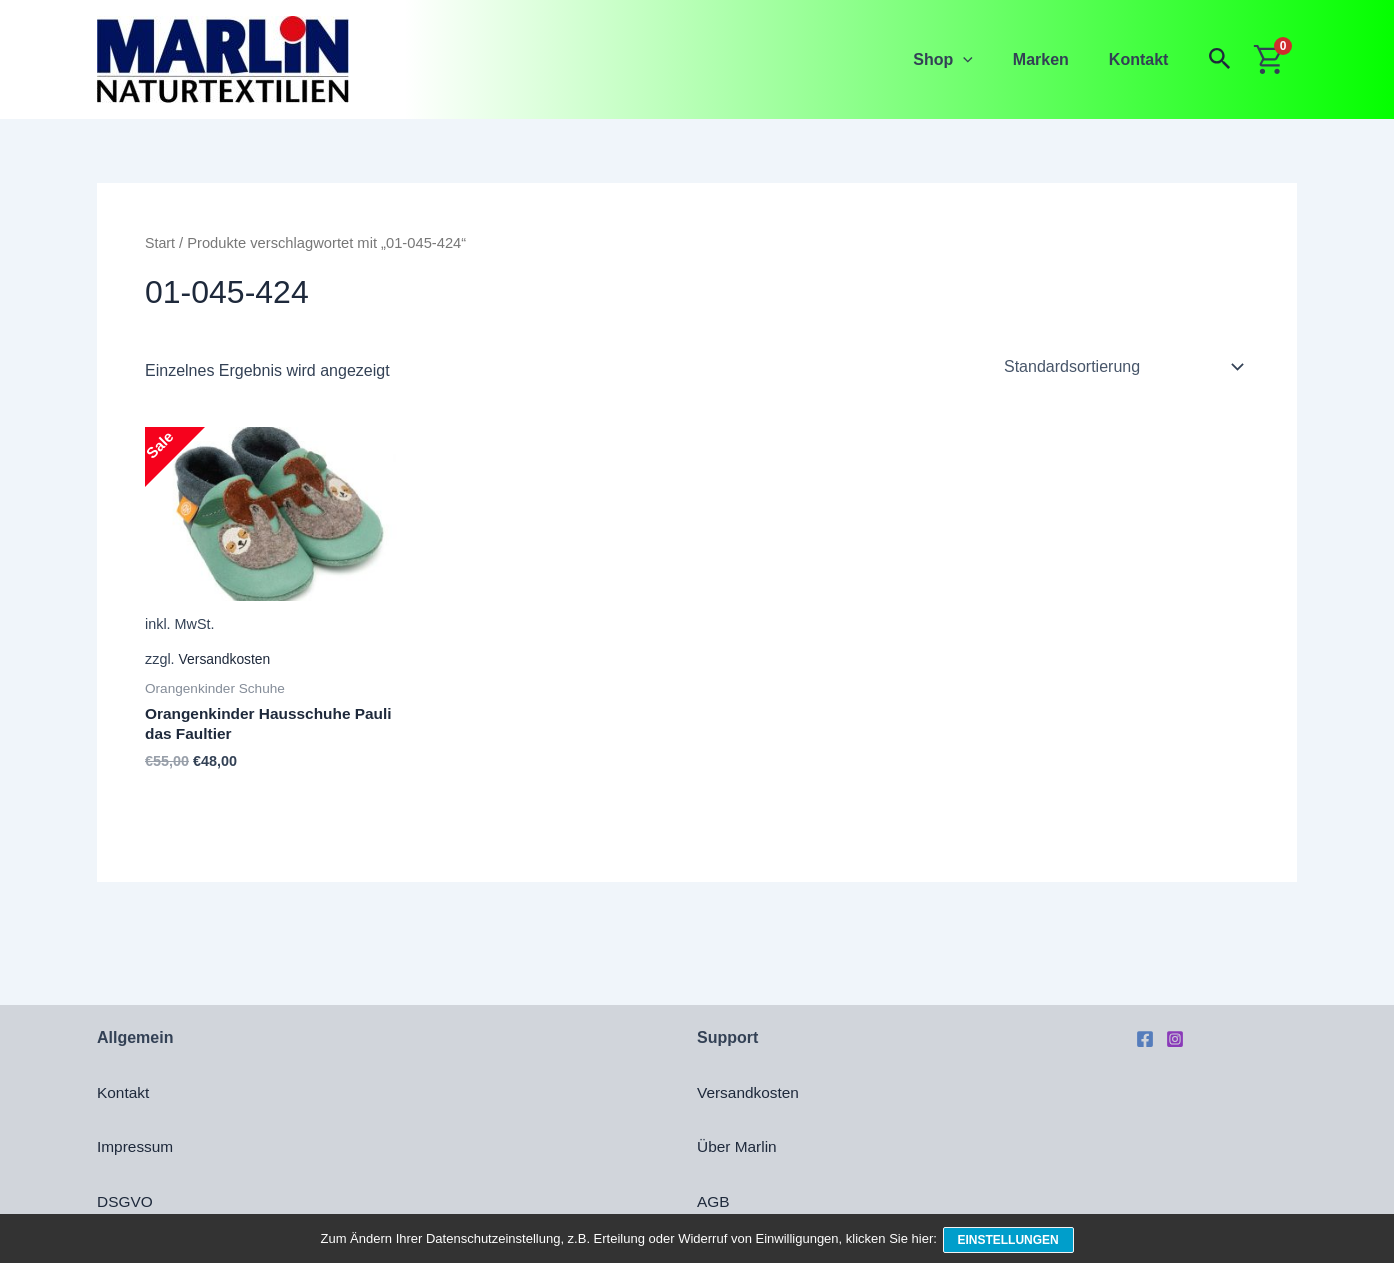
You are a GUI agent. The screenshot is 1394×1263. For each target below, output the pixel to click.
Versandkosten (226, 660)
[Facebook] (1145, 1039)
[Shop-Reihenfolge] (1122, 367)
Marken (1053, 59)
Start (160, 243)
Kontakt (1143, 59)
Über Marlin (738, 1146)
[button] (983, 59)
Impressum (136, 1146)
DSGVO (126, 1201)
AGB (714, 1201)
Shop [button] (963, 59)
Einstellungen (1010, 1241)
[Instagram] (1175, 1039)
